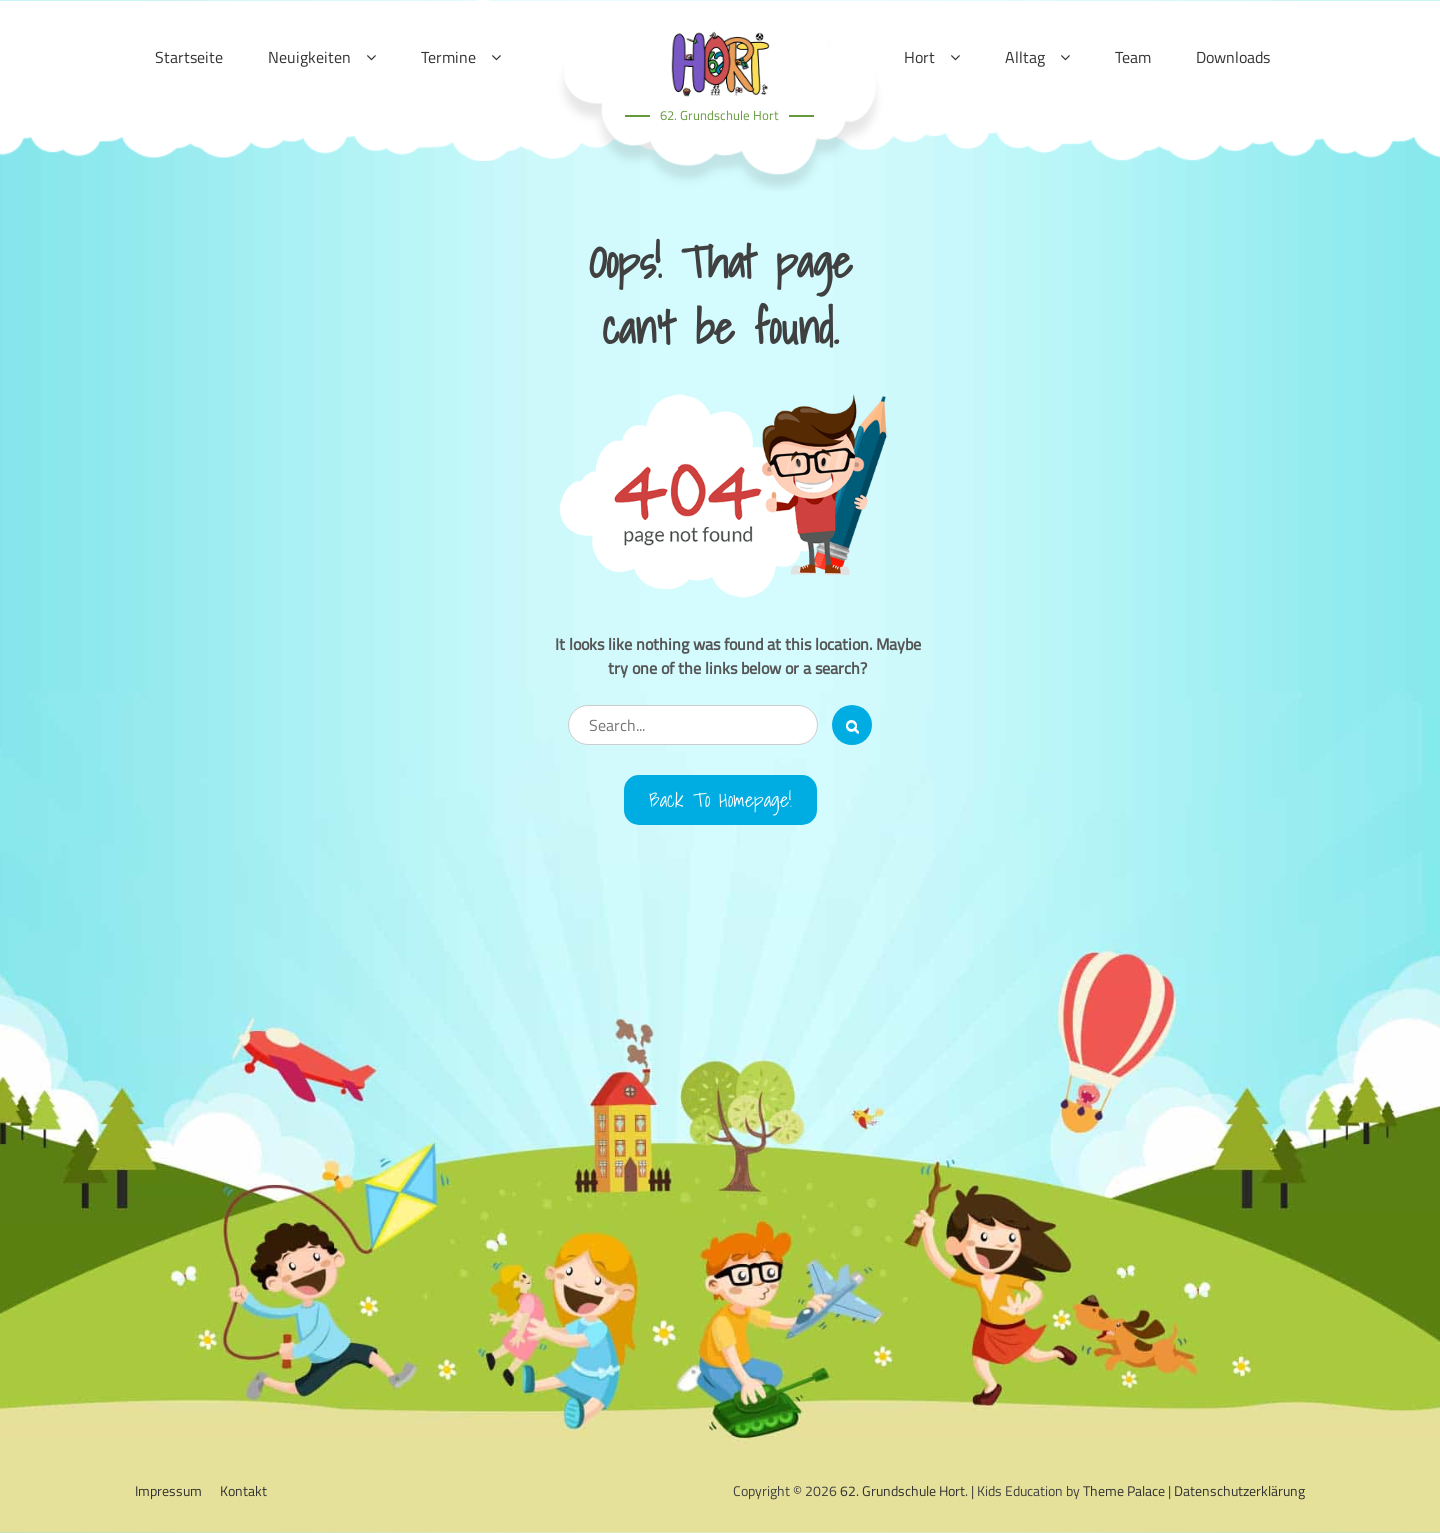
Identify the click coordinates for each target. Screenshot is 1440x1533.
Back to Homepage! (720, 800)
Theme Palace (1124, 1490)
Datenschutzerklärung (1239, 1490)
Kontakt (243, 1490)
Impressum (168, 1490)
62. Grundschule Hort (719, 115)
